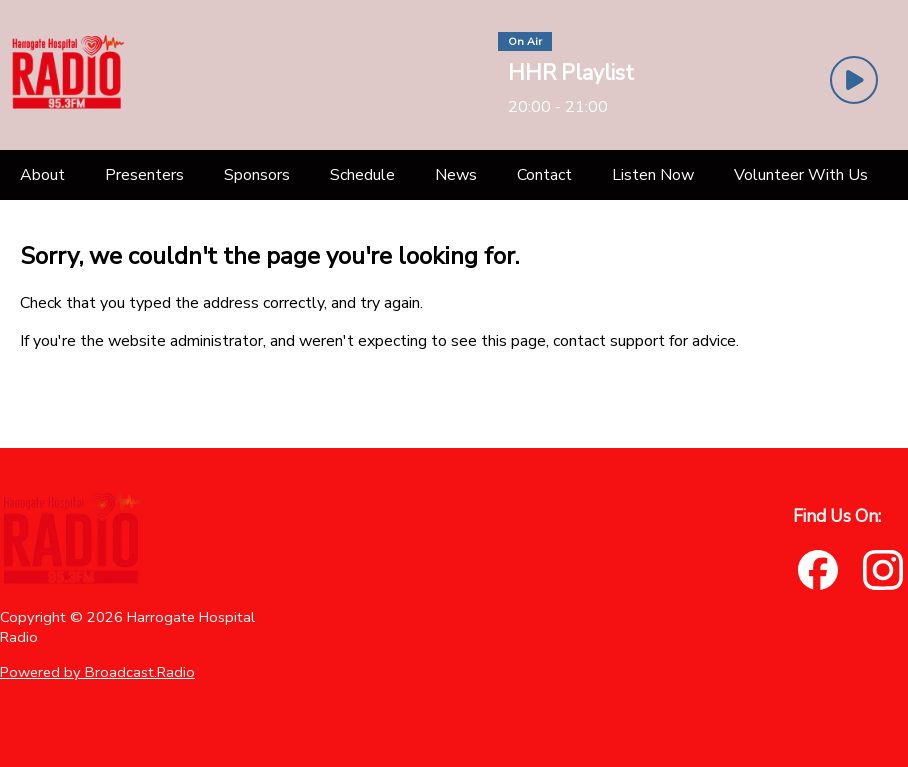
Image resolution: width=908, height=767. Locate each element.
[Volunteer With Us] (801, 175)
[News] (456, 175)
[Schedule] (362, 175)
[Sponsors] (257, 175)
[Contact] (544, 175)
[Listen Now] (653, 175)
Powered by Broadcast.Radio (97, 672)
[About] (42, 175)
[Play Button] (854, 80)
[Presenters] (144, 175)
